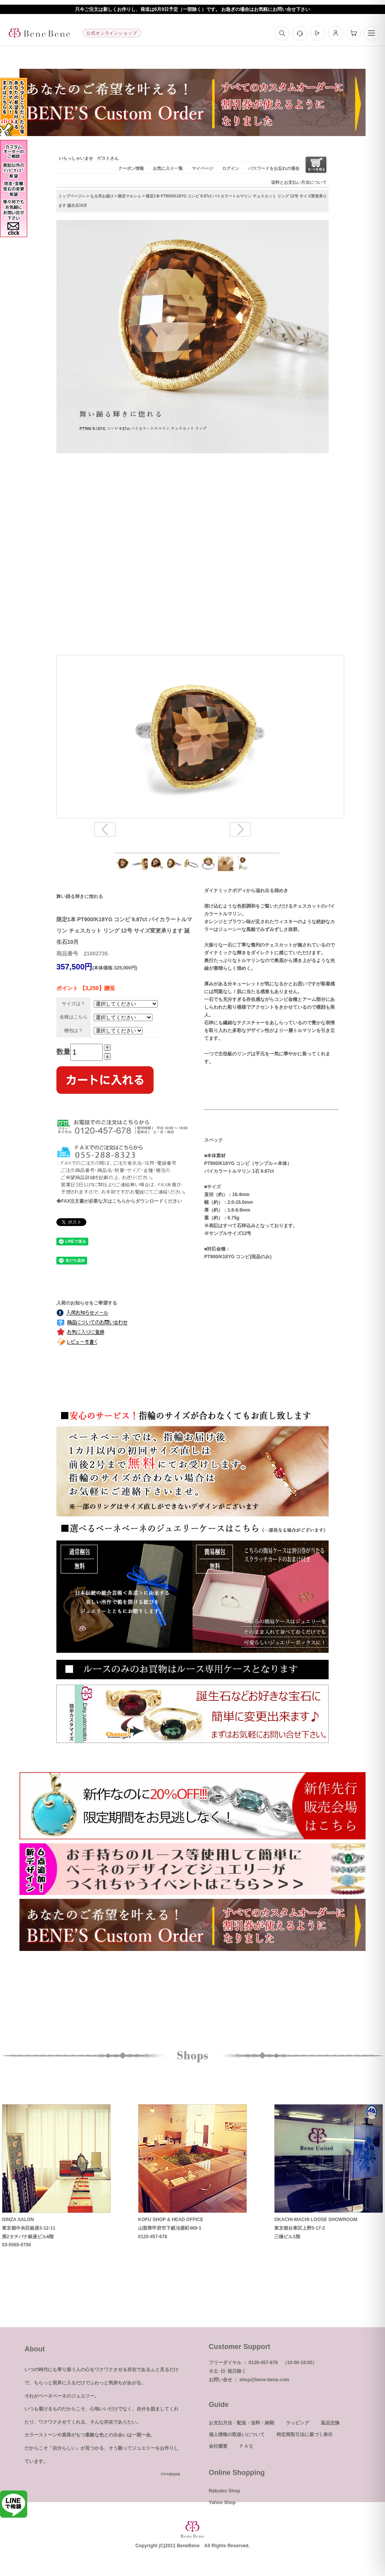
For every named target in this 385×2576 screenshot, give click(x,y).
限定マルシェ (129, 196)
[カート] (353, 33)
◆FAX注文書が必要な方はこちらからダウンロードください (119, 1201)
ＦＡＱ (246, 2446)
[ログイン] (317, 33)
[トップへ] (39, 33)
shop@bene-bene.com (264, 2379)
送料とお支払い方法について (299, 182)
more (174, 2474)
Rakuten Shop (224, 2491)
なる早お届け (102, 196)
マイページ (202, 168)
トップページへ (72, 196)
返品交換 (330, 2423)
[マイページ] (335, 33)
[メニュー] (371, 33)
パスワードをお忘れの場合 (273, 168)
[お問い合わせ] (299, 33)
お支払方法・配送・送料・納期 (241, 2423)
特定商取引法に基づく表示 (304, 2434)
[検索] (282, 33)
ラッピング (297, 2423)
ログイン (230, 168)
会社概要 (218, 2446)
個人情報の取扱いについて (237, 2434)
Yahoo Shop (222, 2502)
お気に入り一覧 (168, 168)
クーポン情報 (131, 168)
